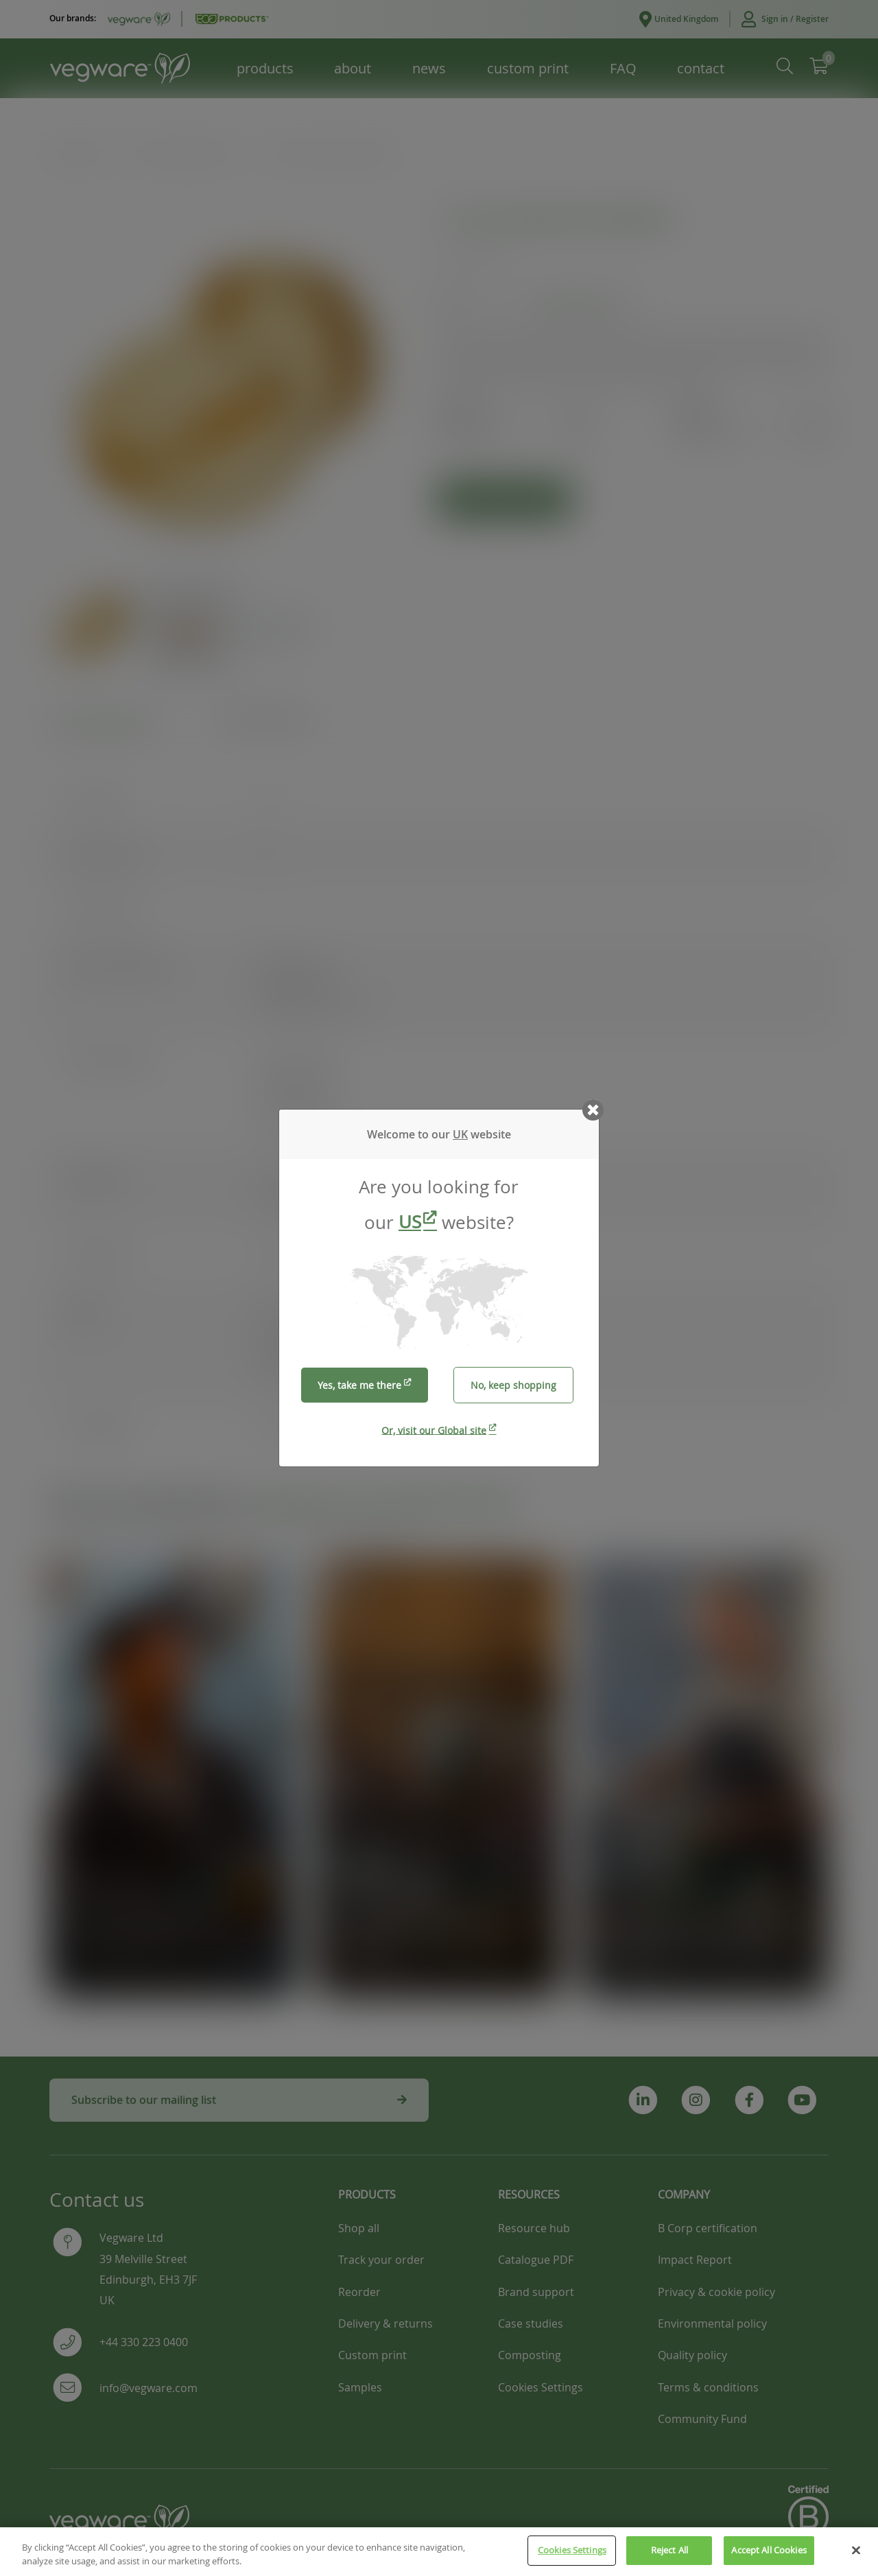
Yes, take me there (359, 1385)
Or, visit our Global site (433, 1429)
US (410, 1222)
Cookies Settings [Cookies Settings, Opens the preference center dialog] (572, 2561)
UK (460, 1134)
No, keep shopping (513, 1385)
